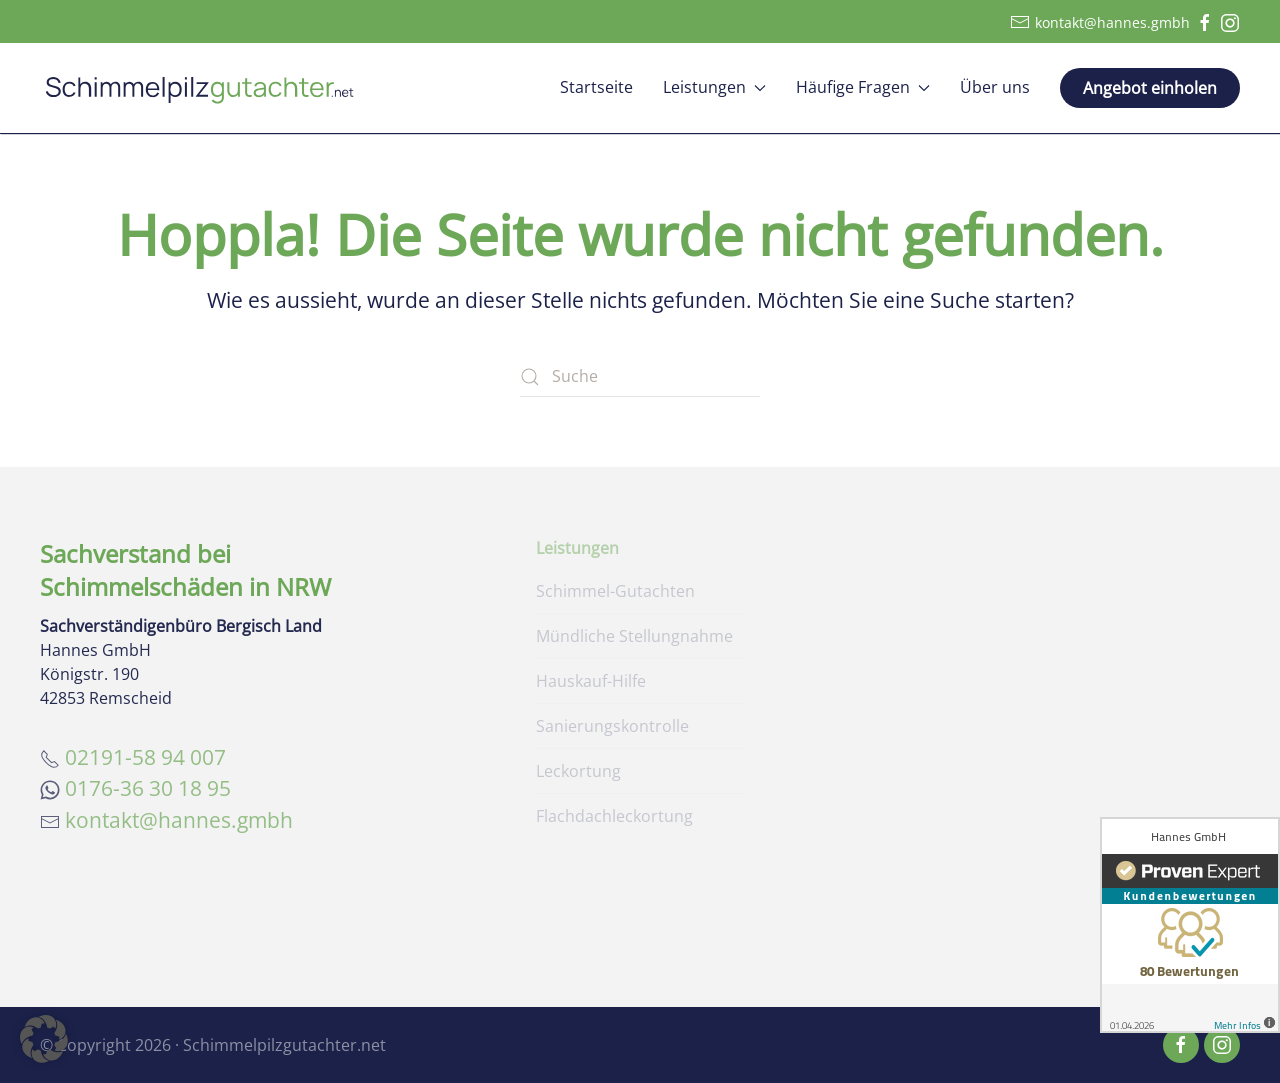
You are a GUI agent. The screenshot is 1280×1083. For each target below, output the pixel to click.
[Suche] (640, 377)
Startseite (596, 87)
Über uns (995, 87)
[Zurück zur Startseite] (200, 88)
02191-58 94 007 (145, 757)
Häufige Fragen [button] (863, 87)
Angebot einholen (1150, 88)
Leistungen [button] (714, 87)
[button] (44, 1039)
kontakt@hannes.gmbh (1100, 22)
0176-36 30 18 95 (148, 788)
